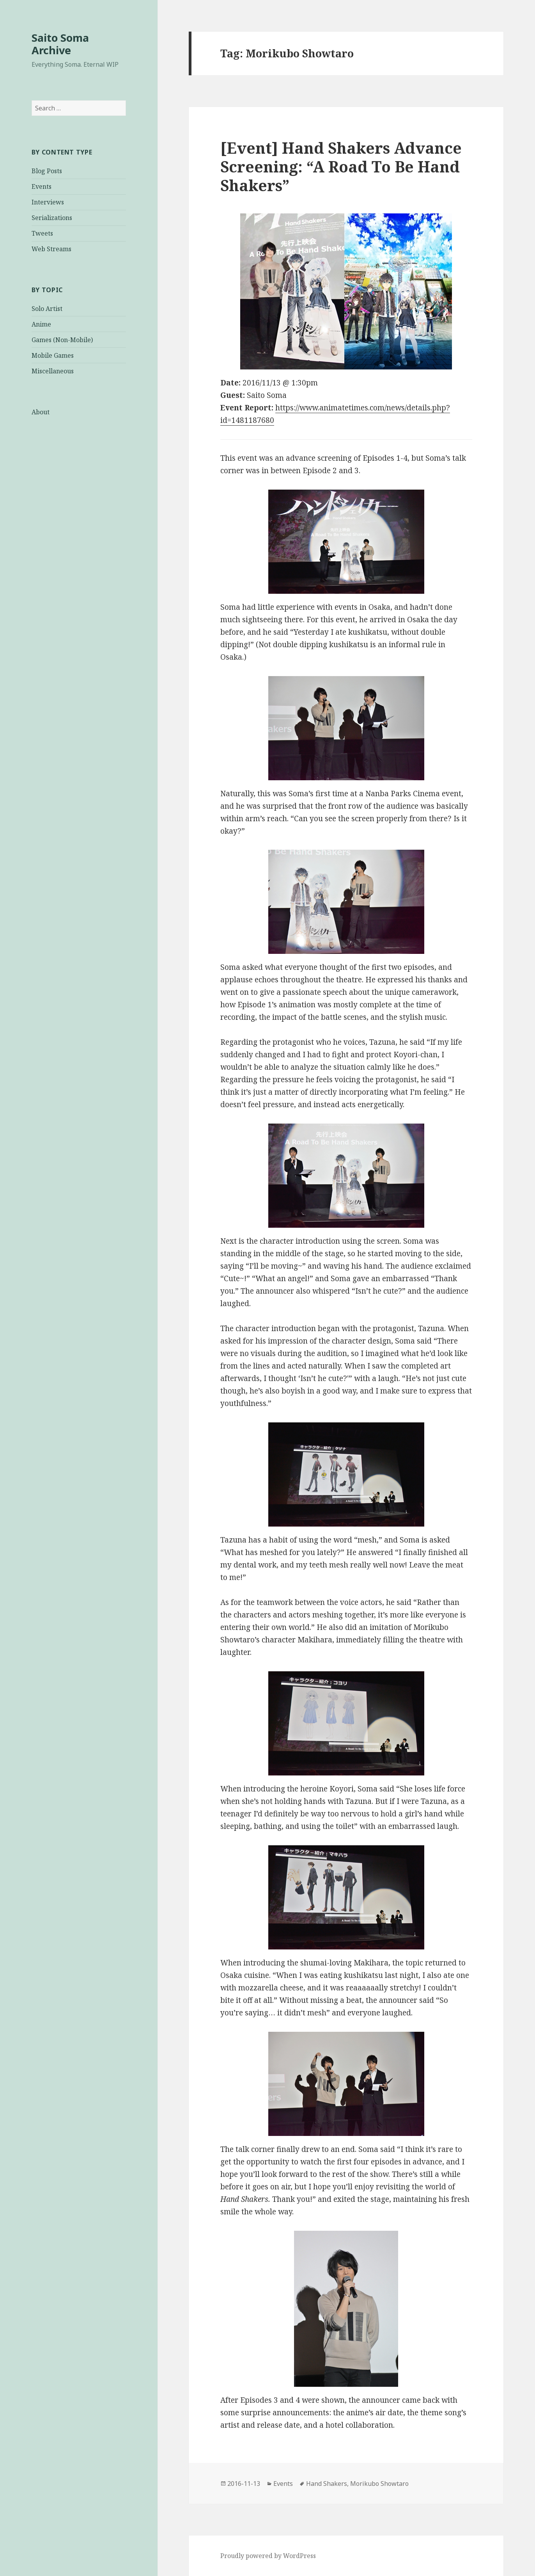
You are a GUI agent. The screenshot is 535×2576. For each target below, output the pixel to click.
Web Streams (51, 249)
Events (41, 186)
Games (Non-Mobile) (62, 340)
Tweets (42, 233)
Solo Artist (47, 308)
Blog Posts (47, 171)
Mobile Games (53, 355)
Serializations (52, 217)
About (41, 412)
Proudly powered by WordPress (268, 2555)
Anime (41, 324)
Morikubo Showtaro (379, 2483)
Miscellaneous (53, 371)
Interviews (48, 202)
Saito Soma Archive (60, 43)
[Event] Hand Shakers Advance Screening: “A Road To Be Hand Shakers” (341, 166)
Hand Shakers (326, 2483)
